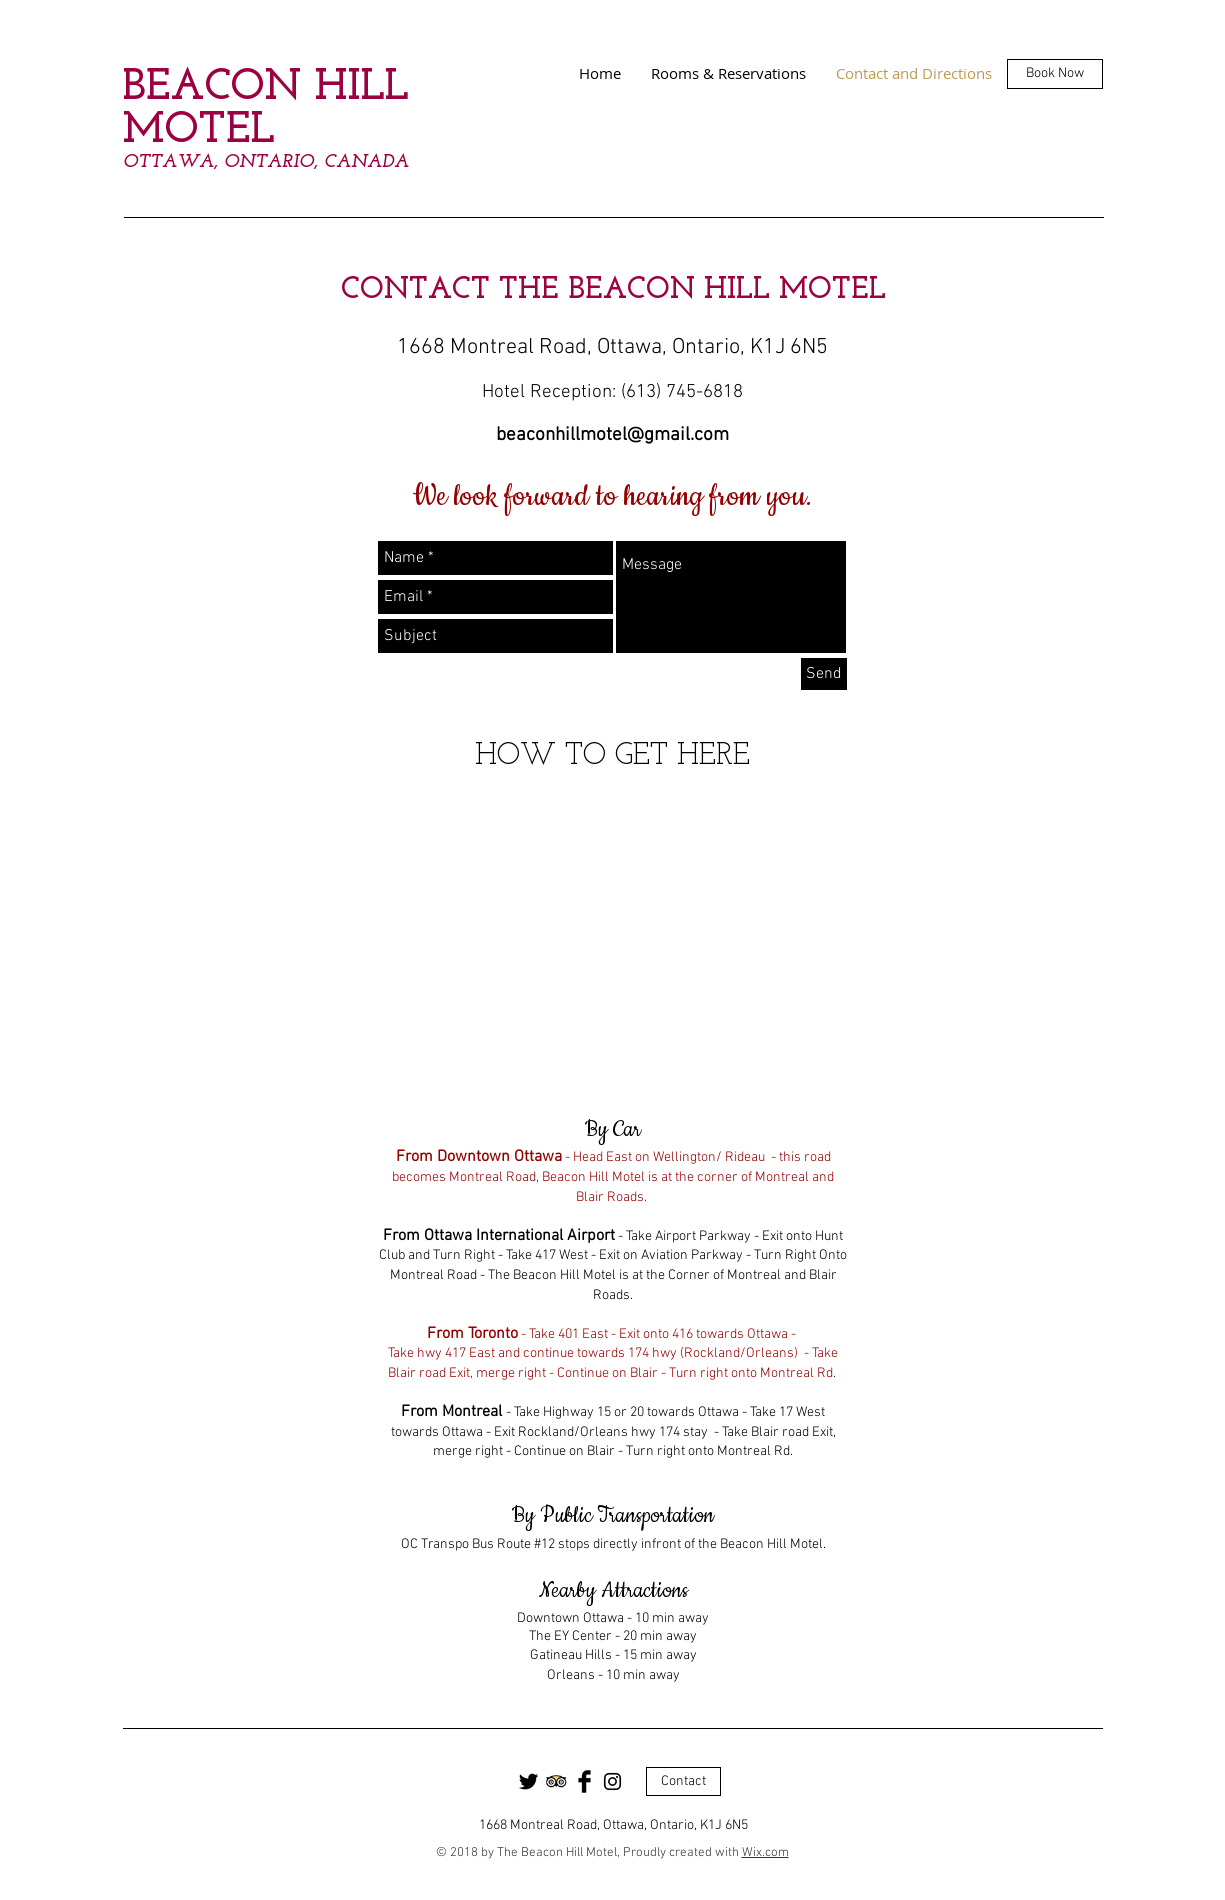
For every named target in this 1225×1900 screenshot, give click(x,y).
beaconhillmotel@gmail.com (612, 435)
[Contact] (683, 1781)
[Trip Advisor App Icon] (556, 1781)
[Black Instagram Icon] (612, 1781)
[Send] (824, 674)
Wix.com (765, 1853)
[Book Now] (1055, 74)
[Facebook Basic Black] (584, 1781)
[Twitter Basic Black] (528, 1781)
